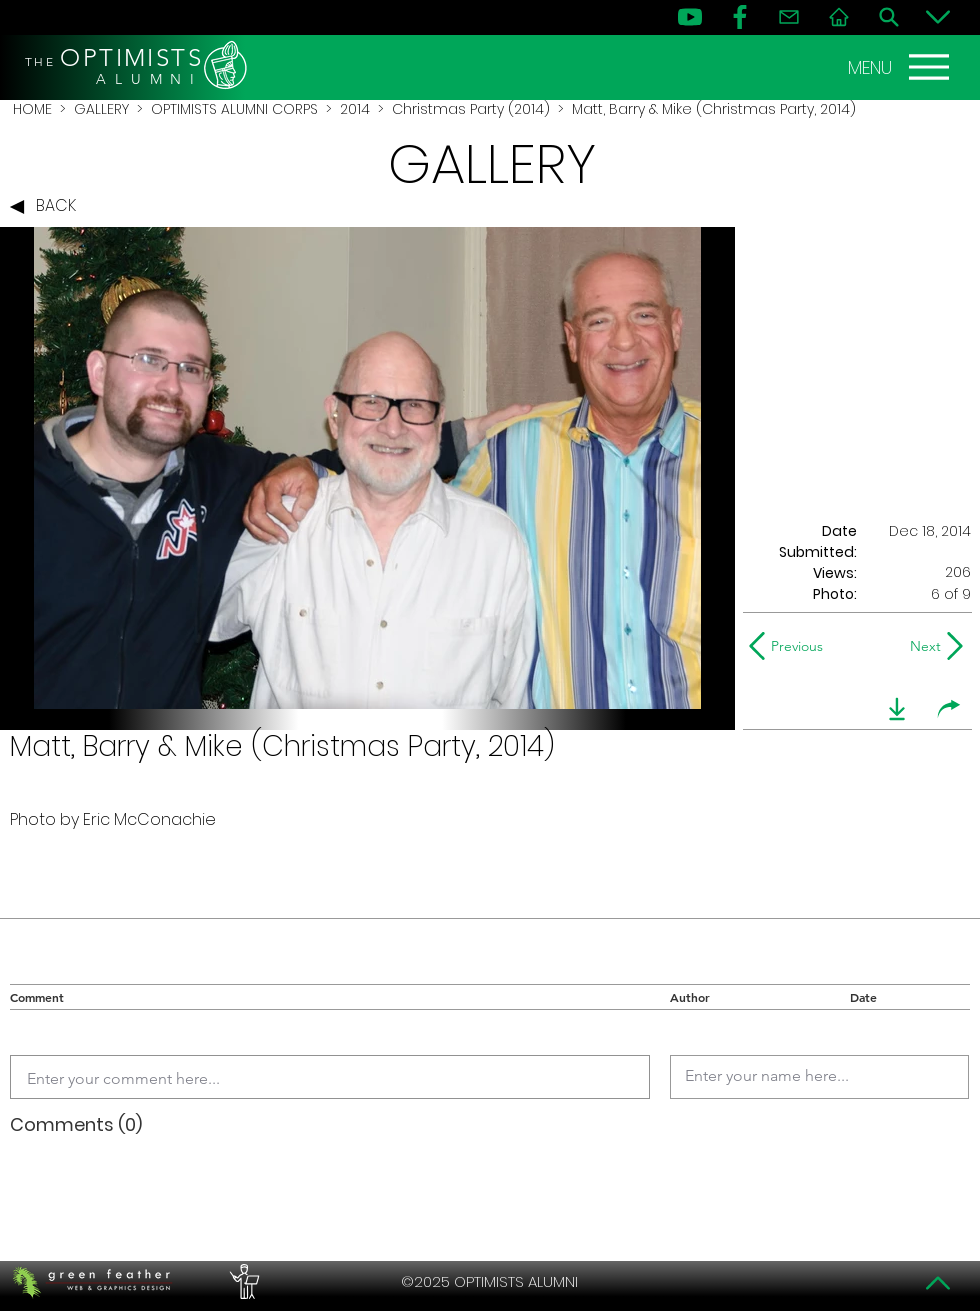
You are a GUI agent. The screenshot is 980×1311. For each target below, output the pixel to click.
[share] (949, 709)
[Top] (938, 1283)
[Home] (839, 17)
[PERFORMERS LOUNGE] (242, 1282)
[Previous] (790, 646)
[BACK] (48, 207)
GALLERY (101, 109)
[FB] (740, 17)
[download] (897, 709)
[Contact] (789, 17)
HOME (32, 109)
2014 (355, 109)
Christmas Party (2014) (471, 109)
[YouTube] (690, 17)
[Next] (921, 646)
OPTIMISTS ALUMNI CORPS (234, 109)
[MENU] (901, 67)
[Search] (889, 17)
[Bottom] (938, 17)
